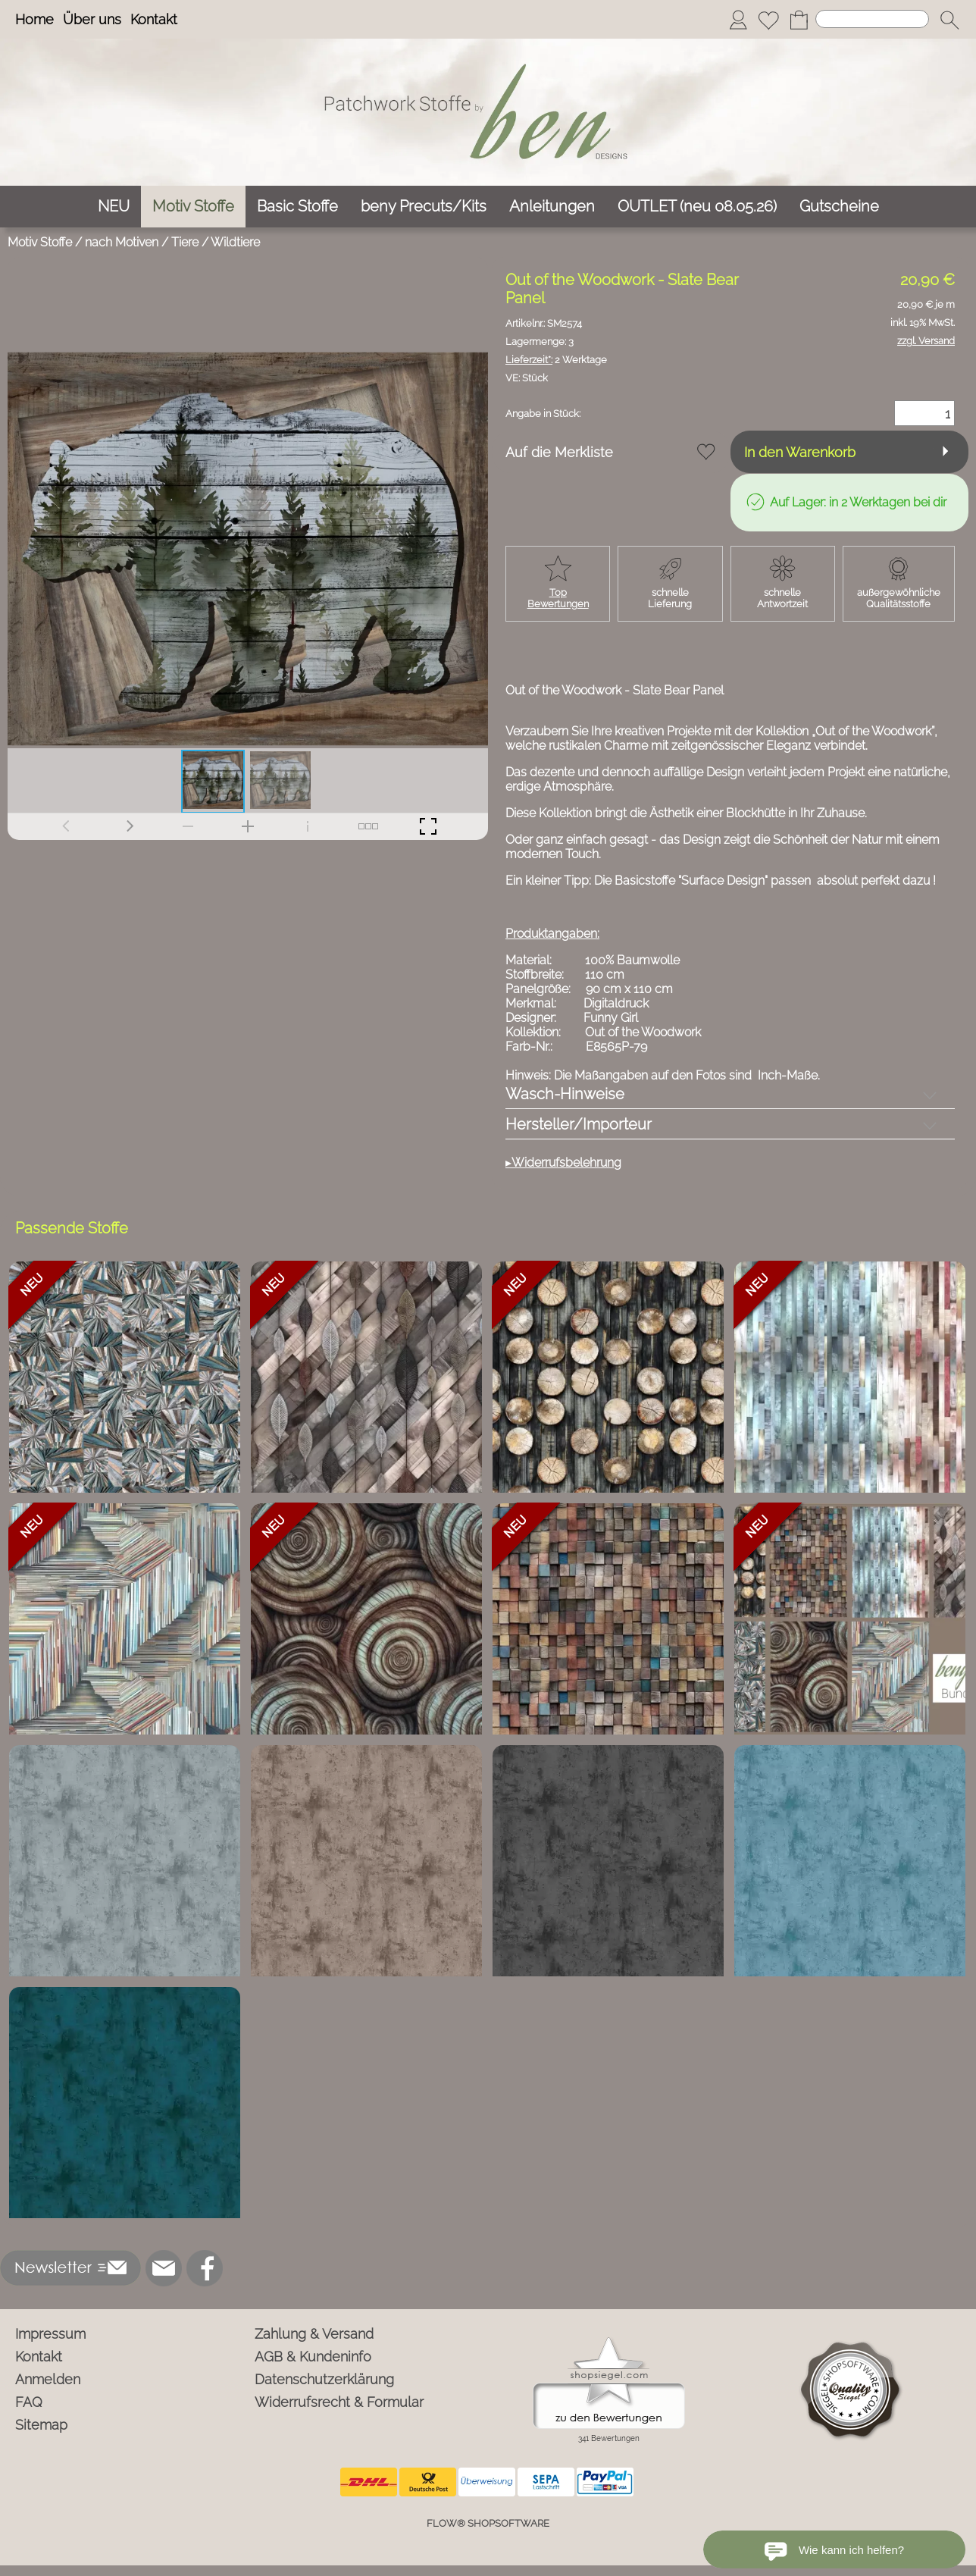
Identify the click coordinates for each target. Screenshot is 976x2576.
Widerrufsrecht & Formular (339, 2402)
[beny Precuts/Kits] (423, 206)
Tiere (185, 242)
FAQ (28, 2402)
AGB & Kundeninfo (313, 2356)
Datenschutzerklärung (324, 2379)
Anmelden (47, 2379)
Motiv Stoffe (40, 242)
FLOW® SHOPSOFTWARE (488, 2523)
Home (34, 19)
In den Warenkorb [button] (800, 452)
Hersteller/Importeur (578, 1124)
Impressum (50, 2334)
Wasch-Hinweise (564, 1094)
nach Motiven (121, 242)
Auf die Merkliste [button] (559, 452)
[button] (949, 19)
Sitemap (41, 2425)
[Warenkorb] (798, 19)
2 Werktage (556, 359)
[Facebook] (205, 2268)
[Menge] (924, 413)
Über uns (92, 19)
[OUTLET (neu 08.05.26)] (697, 206)
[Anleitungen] (552, 206)
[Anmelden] (738, 19)
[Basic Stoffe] (297, 206)
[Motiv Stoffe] (193, 206)
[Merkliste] (768, 19)
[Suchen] (872, 19)
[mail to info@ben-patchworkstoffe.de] (164, 2268)
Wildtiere (235, 242)
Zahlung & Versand (314, 2334)
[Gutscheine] (839, 206)
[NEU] (113, 206)
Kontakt (153, 19)
